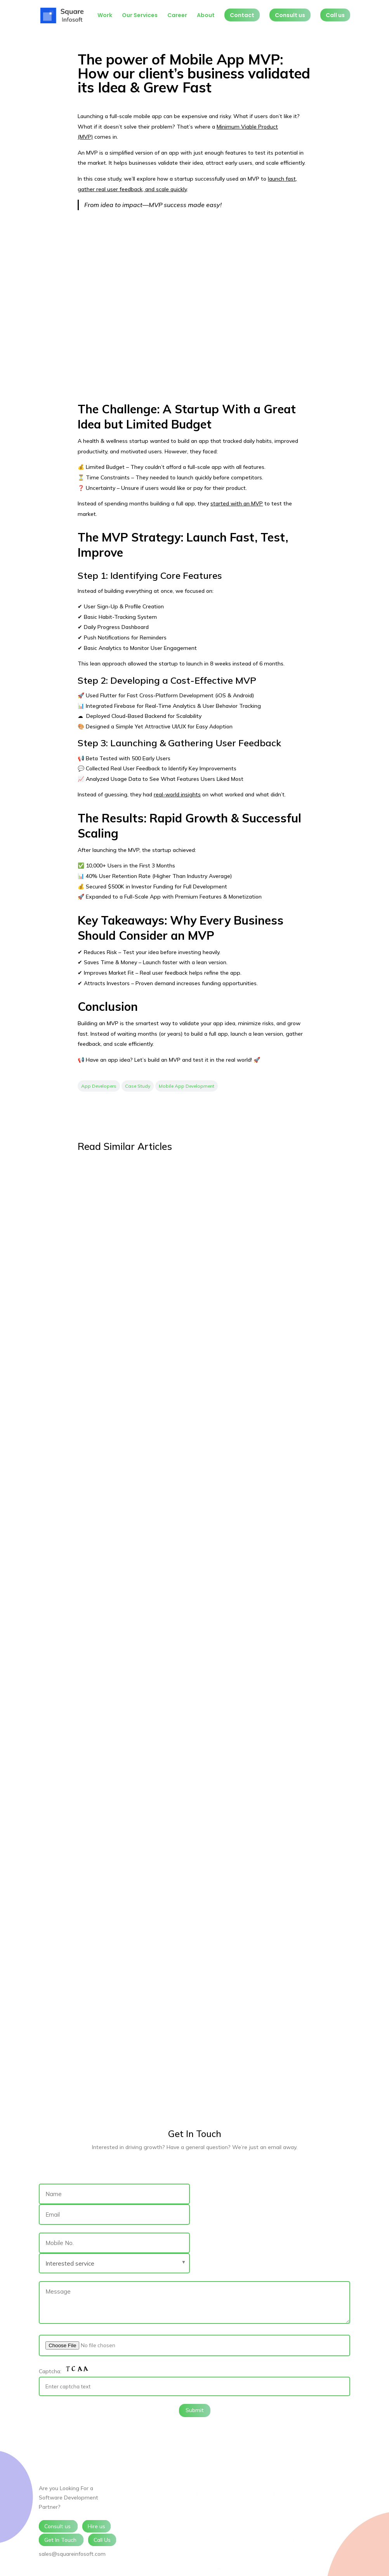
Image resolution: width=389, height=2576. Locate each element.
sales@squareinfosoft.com (72, 2553)
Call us (335, 15)
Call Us (102, 2539)
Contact (242, 15)
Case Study (137, 1086)
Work (104, 15)
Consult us (290, 15)
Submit (195, 2410)
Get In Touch (61, 2539)
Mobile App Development (186, 1086)
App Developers (98, 1086)
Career (177, 15)
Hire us (96, 2526)
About (206, 15)
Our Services (140, 15)
